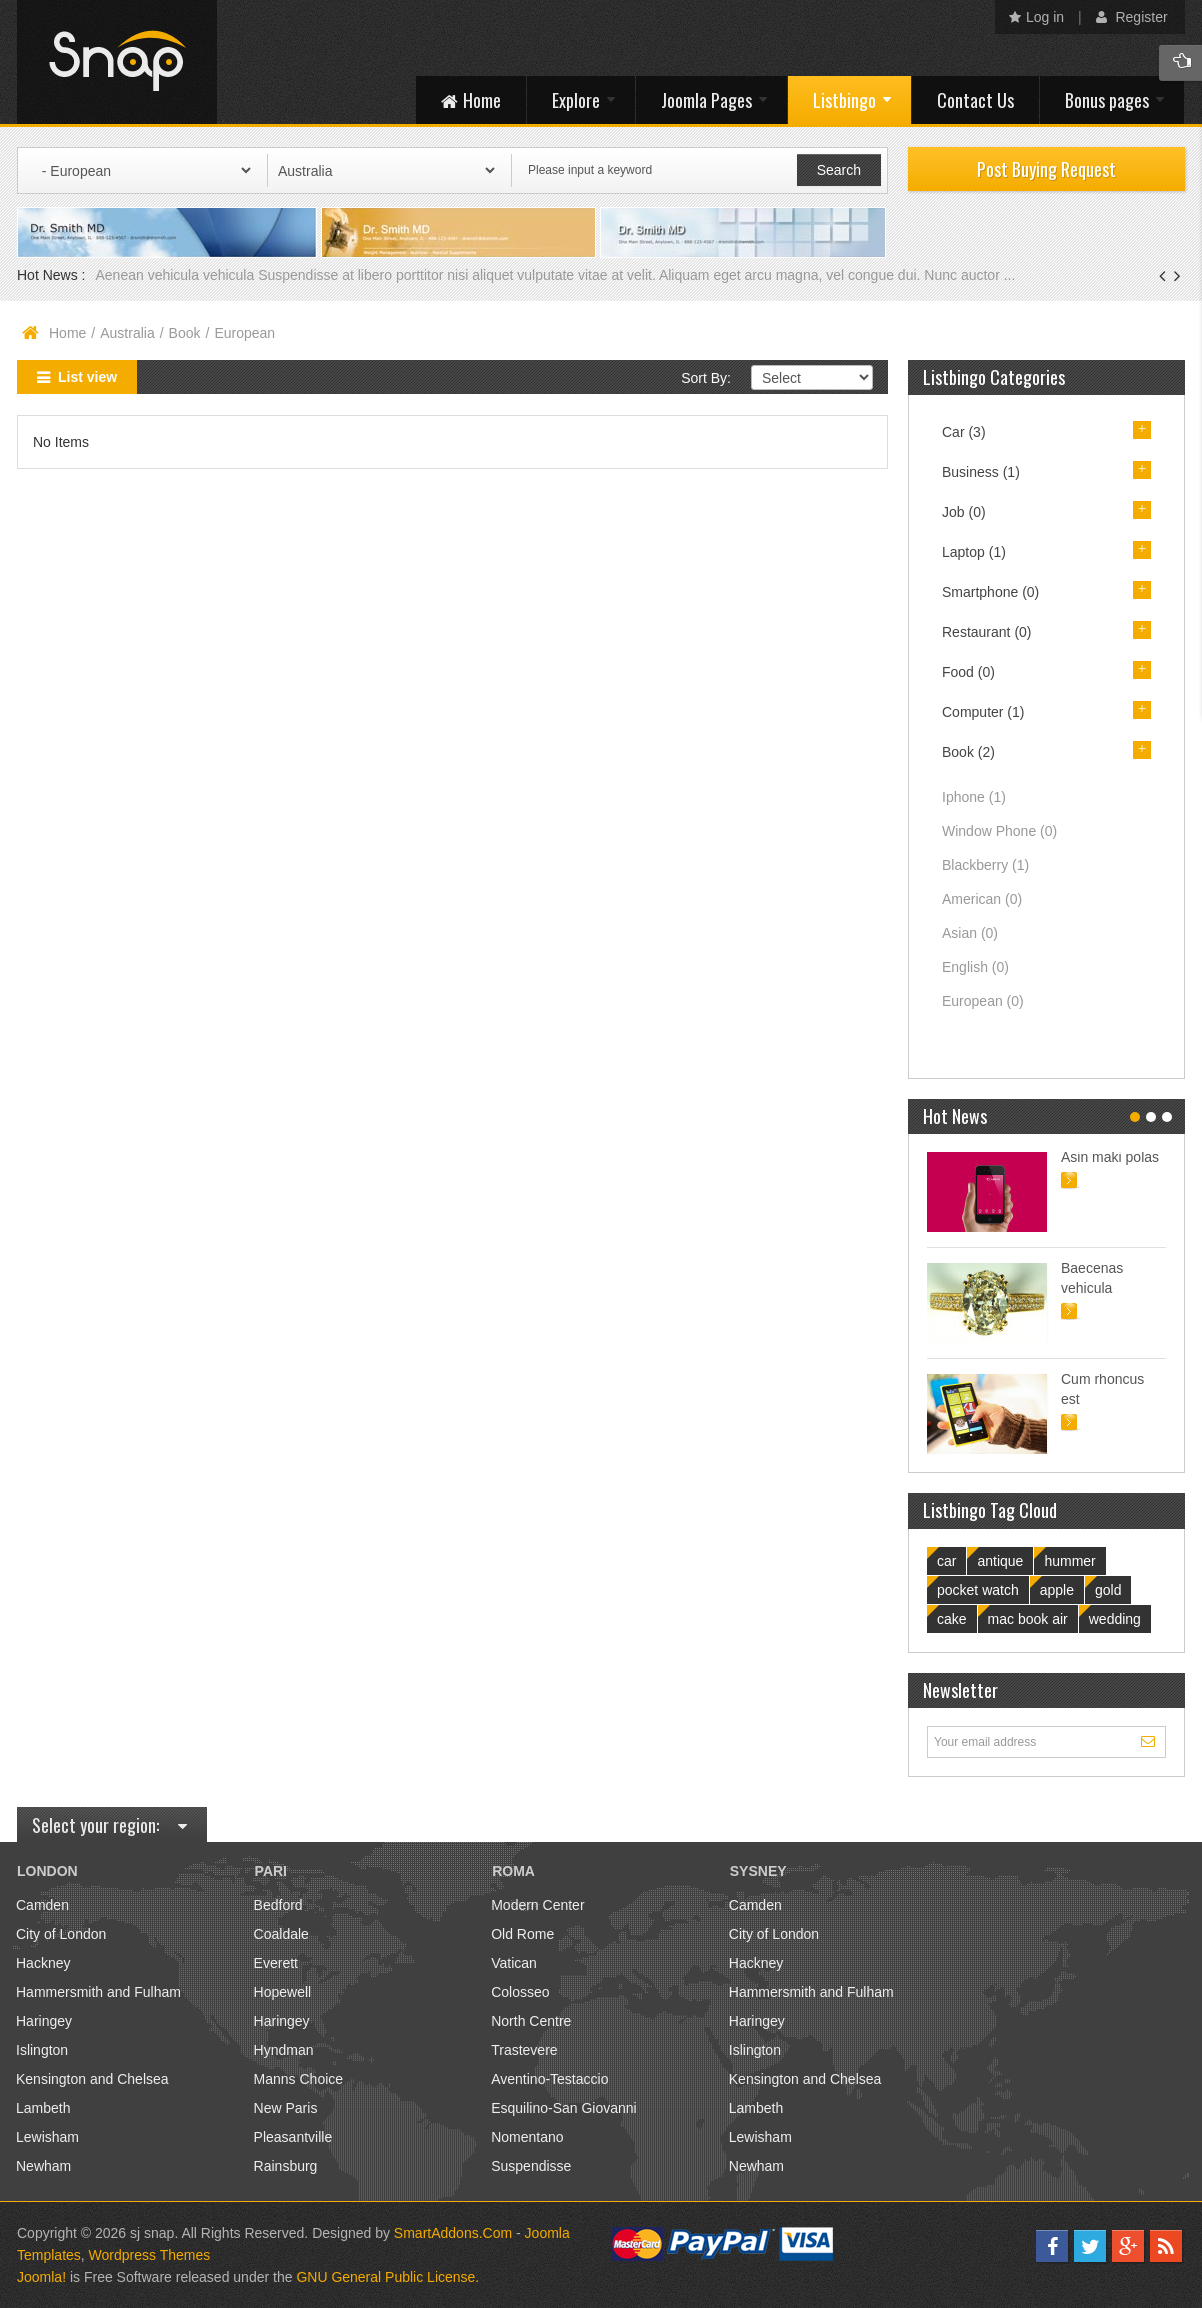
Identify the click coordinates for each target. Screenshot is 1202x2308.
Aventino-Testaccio (549, 2079)
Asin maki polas (1110, 1157)
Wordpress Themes (150, 2255)
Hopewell (283, 1992)
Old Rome (522, 1934)
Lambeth (43, 2108)
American (982, 899)
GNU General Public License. (387, 2277)
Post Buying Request (1046, 169)
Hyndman (284, 2050)
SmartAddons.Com (453, 2233)
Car (964, 432)
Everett (276, 1963)
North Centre (531, 2021)
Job (964, 512)
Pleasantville (293, 2137)
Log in (1036, 17)
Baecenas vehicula (1092, 1278)
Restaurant (987, 632)
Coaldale (281, 1934)
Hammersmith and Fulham (98, 1992)
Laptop (974, 552)
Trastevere (524, 2050)
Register (1132, 17)
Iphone (974, 797)
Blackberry (985, 865)
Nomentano (527, 2137)
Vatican (514, 1963)
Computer (983, 712)
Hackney (43, 1963)
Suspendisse (531, 2166)
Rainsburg (286, 2166)
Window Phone (999, 831)
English (975, 967)
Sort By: (706, 378)
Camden (42, 1905)
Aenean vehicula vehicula (176, 275)
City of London (61, 1934)
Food (968, 672)
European (983, 1001)
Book (185, 333)
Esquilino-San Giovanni (564, 2108)
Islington (42, 2050)
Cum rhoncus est (1102, 1389)
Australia (127, 333)
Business (981, 472)
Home (67, 333)
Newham (43, 2166)
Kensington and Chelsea (92, 2079)
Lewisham (47, 2137)
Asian (970, 933)
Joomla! (41, 2277)
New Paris (286, 2108)
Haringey (44, 2021)
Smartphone (990, 592)
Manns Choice (299, 2079)
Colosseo (520, 1992)
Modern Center (537, 1905)
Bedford (278, 1905)
